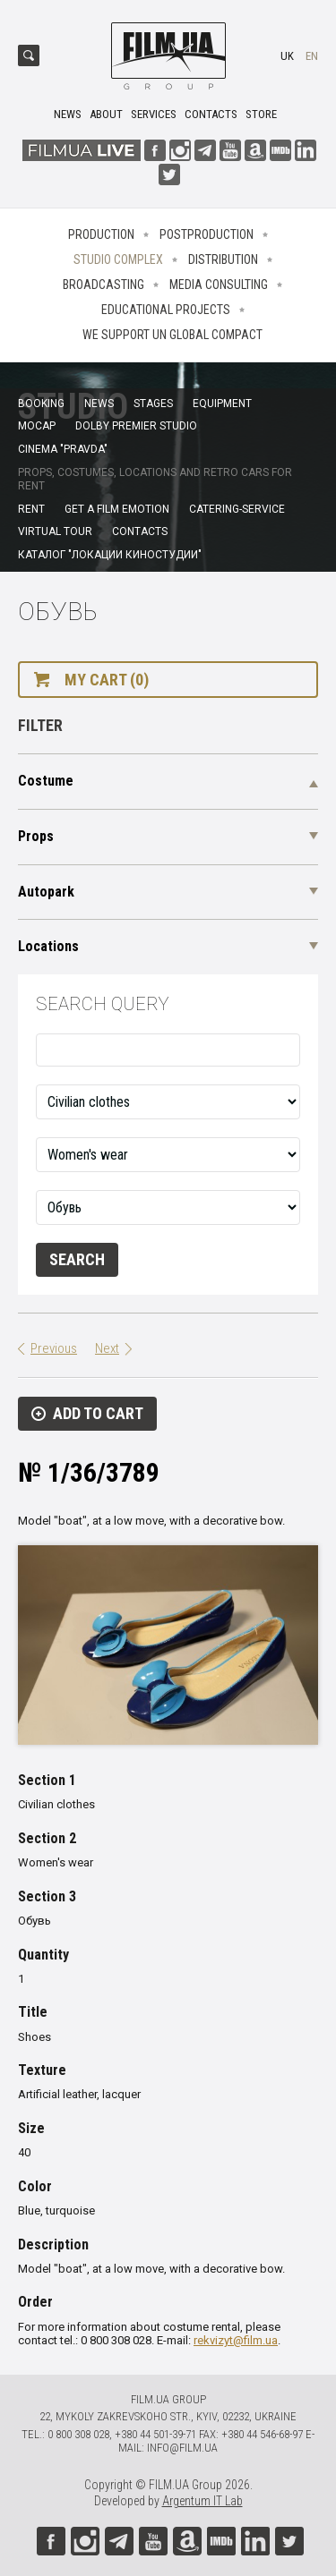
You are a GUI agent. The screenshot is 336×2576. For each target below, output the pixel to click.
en (312, 56)
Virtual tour (55, 531)
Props (36, 836)
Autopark (46, 891)
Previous (53, 1348)
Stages (153, 403)
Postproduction (206, 234)
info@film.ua (182, 2447)
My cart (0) (107, 679)
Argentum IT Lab (202, 2501)
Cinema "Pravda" (63, 449)
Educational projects (165, 309)
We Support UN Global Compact (172, 334)
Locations (48, 946)
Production (101, 234)
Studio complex (118, 259)
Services (154, 114)
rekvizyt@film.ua (236, 2340)
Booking (41, 403)
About (106, 114)
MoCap (37, 426)
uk (287, 56)
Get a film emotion (117, 509)
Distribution (223, 259)
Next (107, 1348)
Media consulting (218, 284)
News (68, 114)
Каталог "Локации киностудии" (110, 554)
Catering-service (237, 509)
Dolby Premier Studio (136, 426)
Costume (45, 780)
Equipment (222, 403)
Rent (31, 509)
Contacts (211, 114)
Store (261, 114)
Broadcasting (103, 284)
